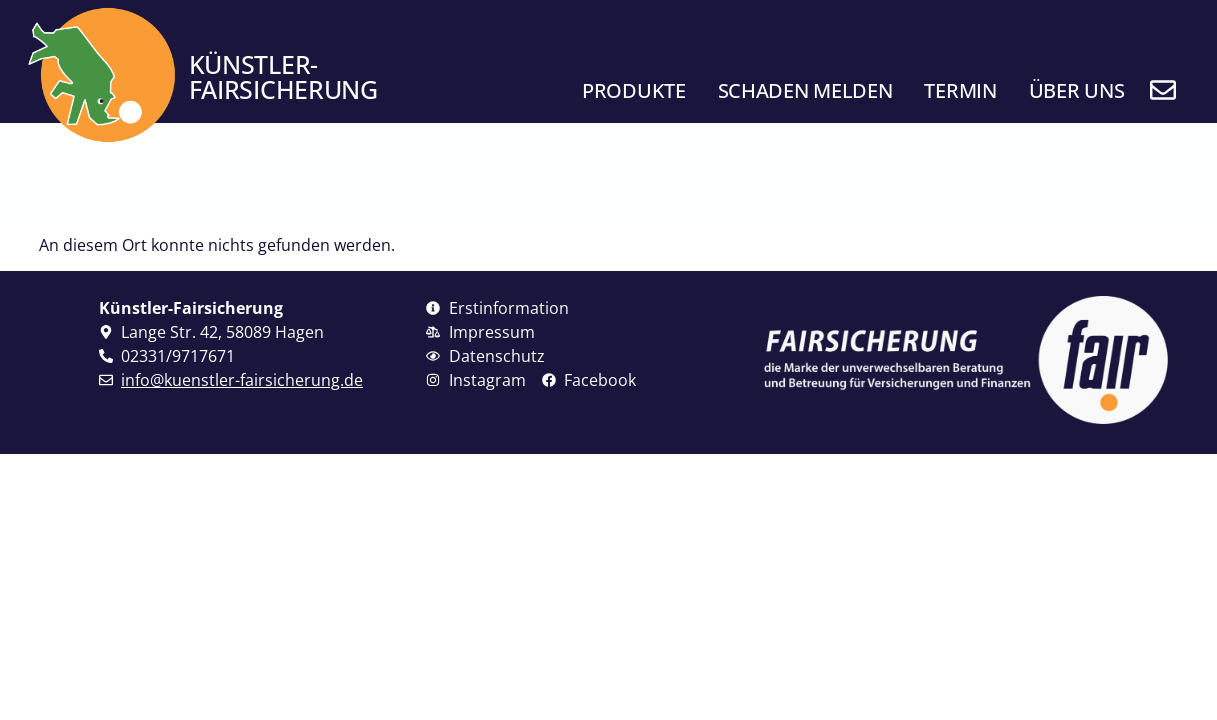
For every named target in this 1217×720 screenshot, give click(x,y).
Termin (960, 90)
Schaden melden (805, 90)
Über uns (1077, 90)
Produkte (634, 90)
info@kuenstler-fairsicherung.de (242, 380)
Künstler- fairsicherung (283, 76)
